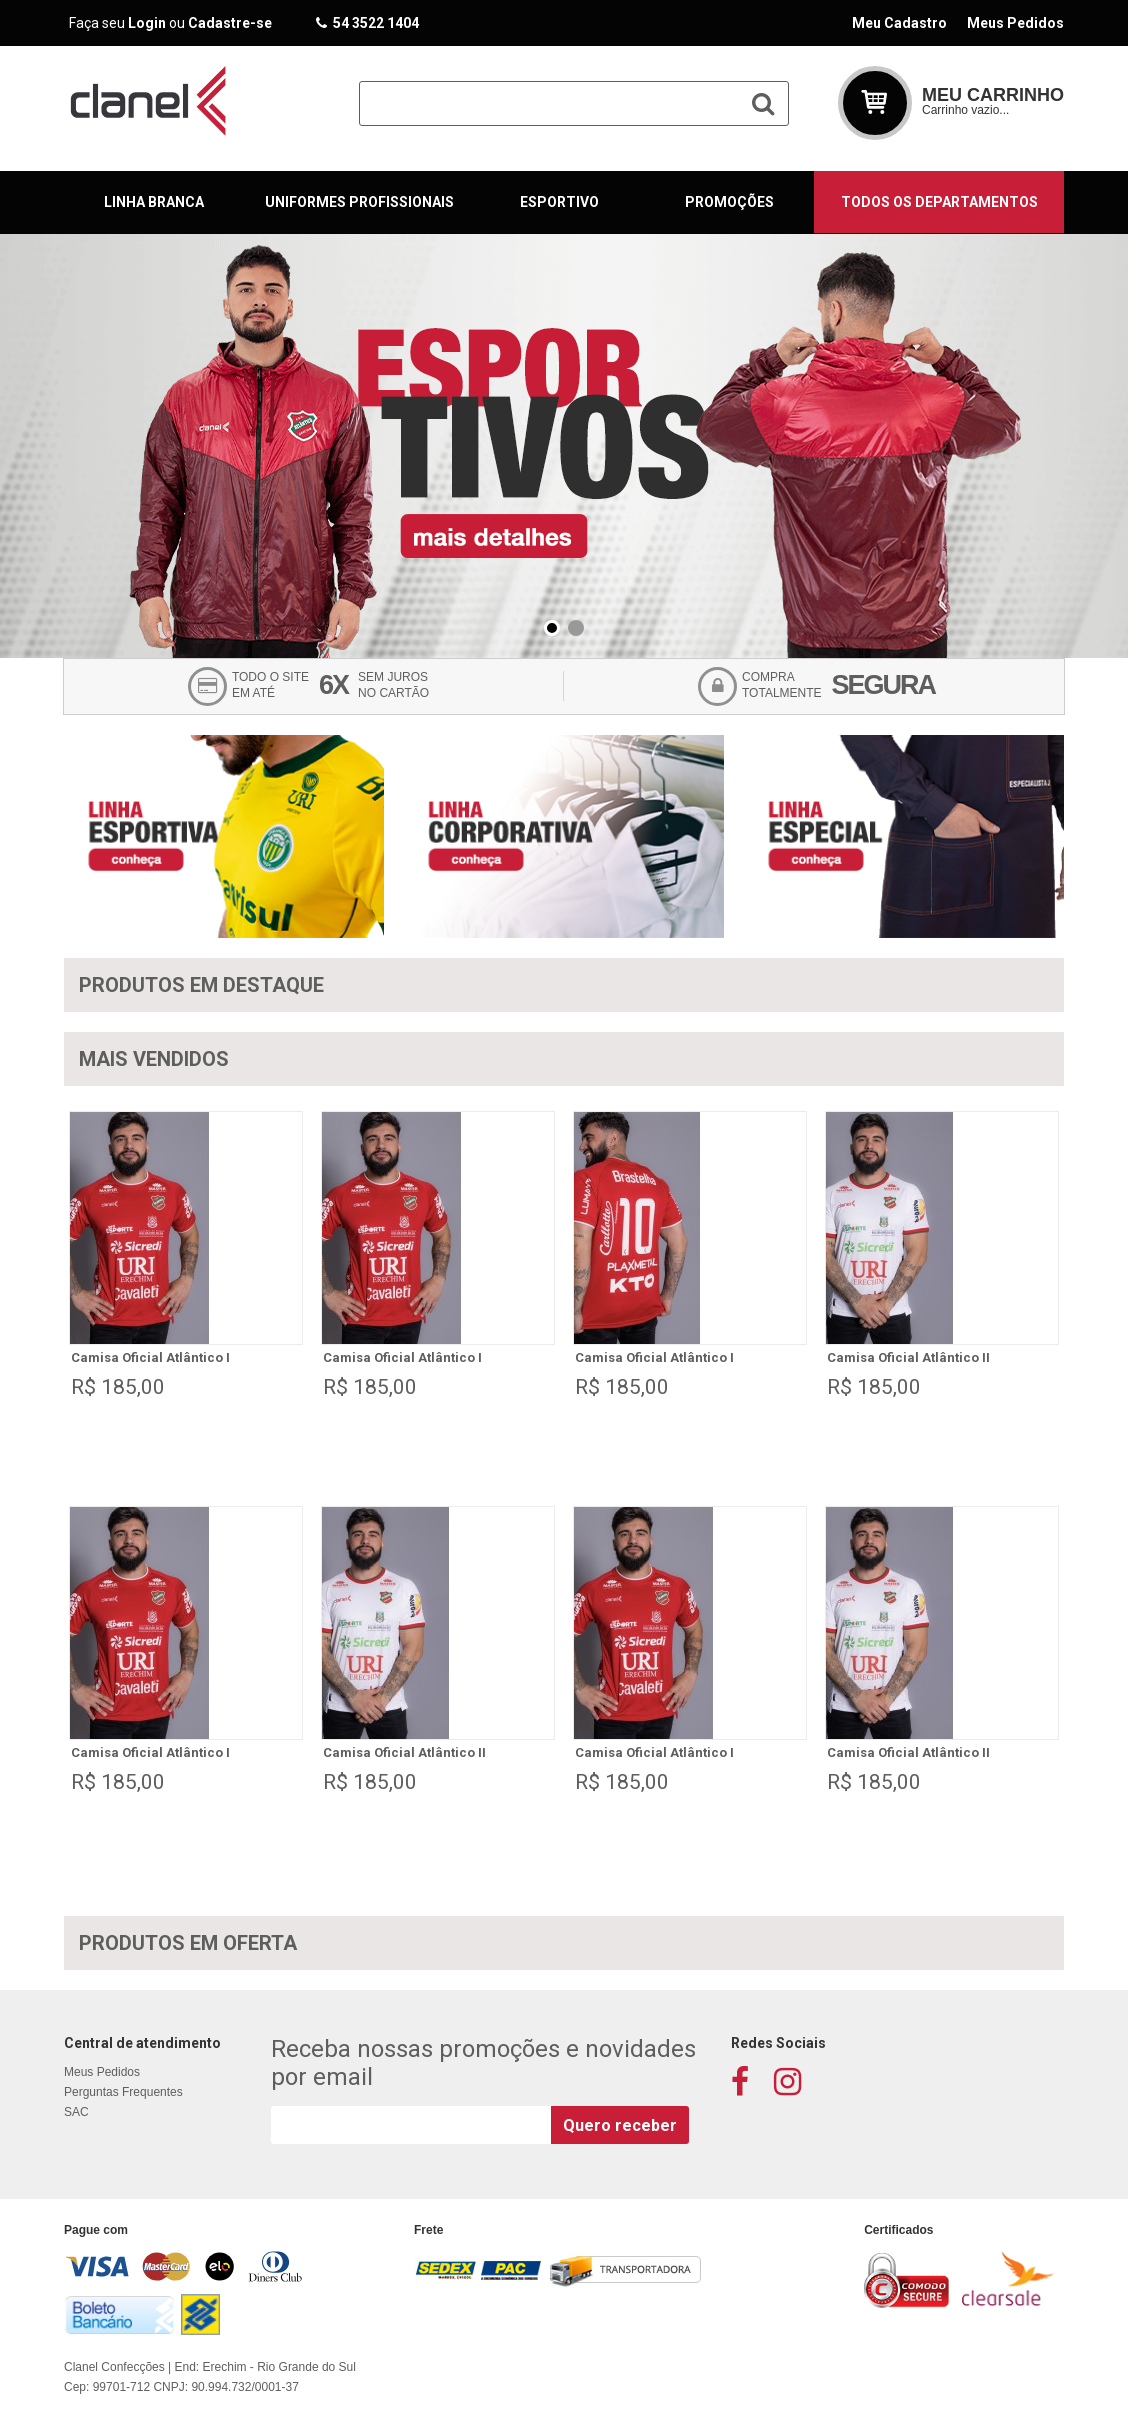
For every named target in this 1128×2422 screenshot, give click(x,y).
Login (147, 23)
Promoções (729, 202)
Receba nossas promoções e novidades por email (483, 2063)
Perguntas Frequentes (123, 2092)
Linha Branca (154, 202)
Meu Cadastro (899, 23)
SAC (76, 2112)
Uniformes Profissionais (359, 202)
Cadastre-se (230, 23)
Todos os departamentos (939, 202)
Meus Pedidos (1015, 23)
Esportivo (559, 202)
